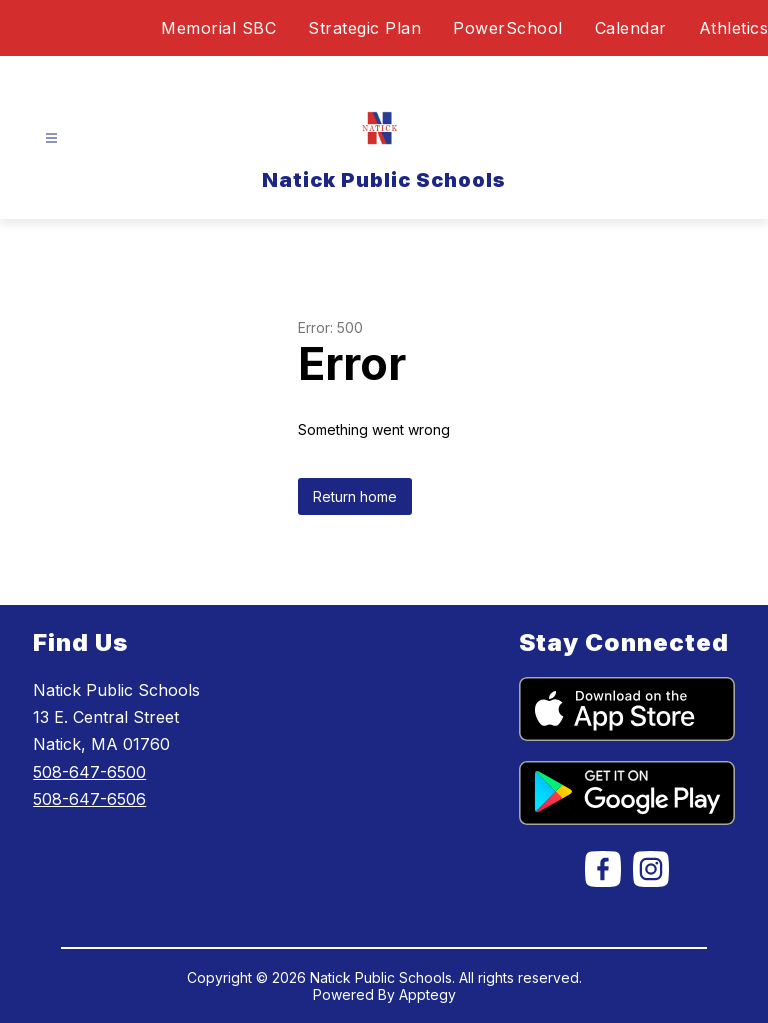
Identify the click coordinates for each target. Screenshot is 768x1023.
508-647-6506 (89, 799)
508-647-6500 (89, 772)
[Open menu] (51, 138)
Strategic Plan (364, 28)
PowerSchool (508, 28)
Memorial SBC (218, 28)
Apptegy (427, 994)
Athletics (734, 28)
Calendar (631, 28)
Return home (355, 496)
